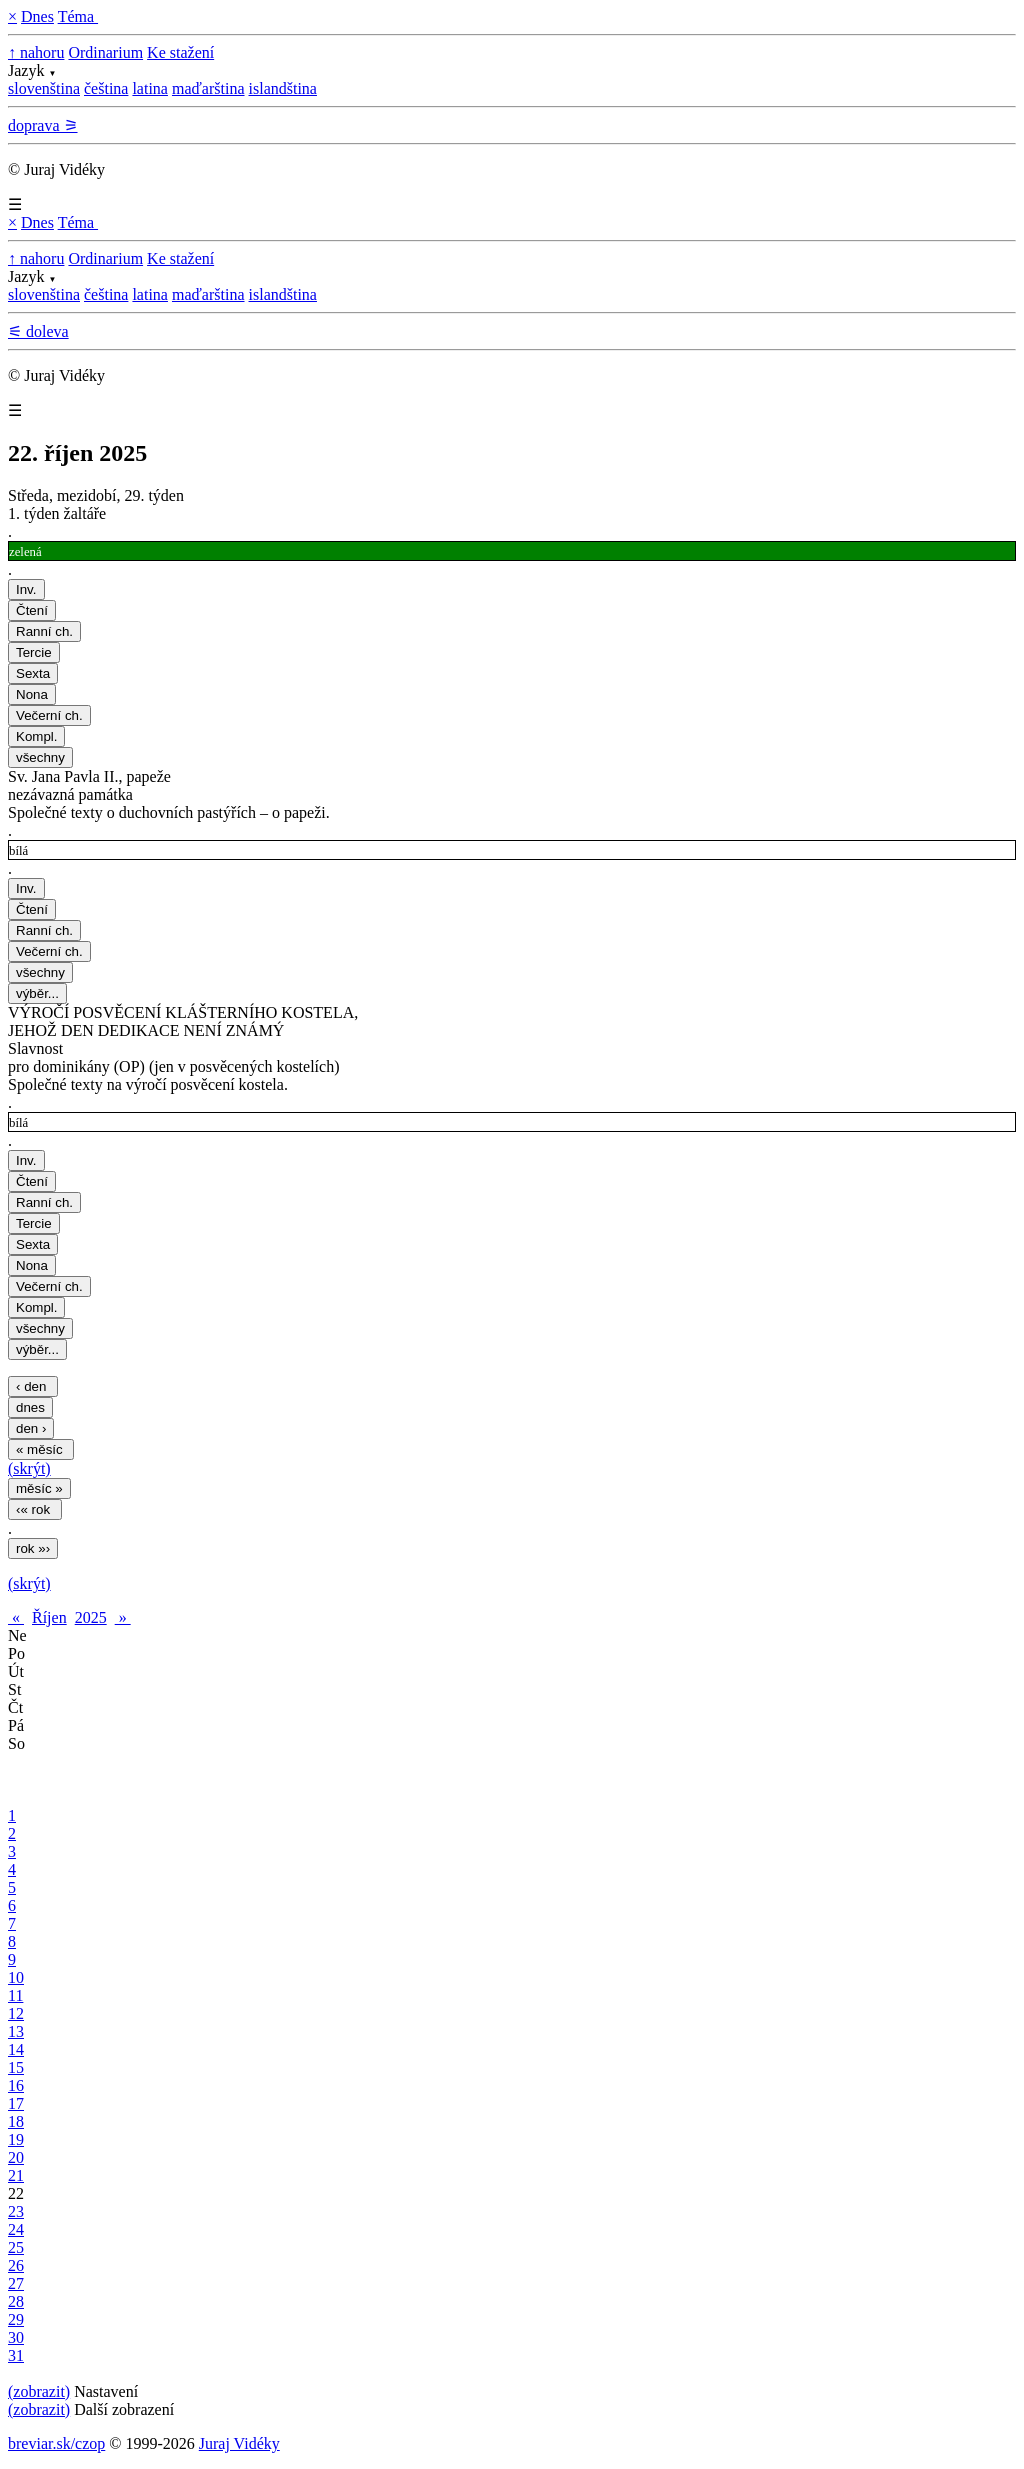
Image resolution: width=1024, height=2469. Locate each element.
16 (16, 2085)
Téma (78, 16)
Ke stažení (180, 52)
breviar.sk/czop (56, 2443)
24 (16, 2229)
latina (150, 88)
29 (16, 2319)
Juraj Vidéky (239, 2443)
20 (16, 2157)
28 (16, 2301)
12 (16, 2013)
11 (15, 1995)
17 (16, 2103)
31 (16, 2355)
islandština (283, 88)
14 (16, 2049)
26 (16, 2265)
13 (16, 2031)
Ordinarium (105, 52)
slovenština (44, 88)
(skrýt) (29, 1468)
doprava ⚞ (43, 125)
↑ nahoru (36, 52)
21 (16, 2175)
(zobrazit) (39, 2391)
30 (16, 2337)
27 (16, 2283)
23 (16, 2211)
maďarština (208, 88)
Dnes (37, 16)
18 (16, 2121)
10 (16, 1977)
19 (16, 2139)
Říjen (49, 1617)
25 (16, 2247)
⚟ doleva (38, 331)
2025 (91, 1617)
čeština (106, 88)
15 (16, 2067)
